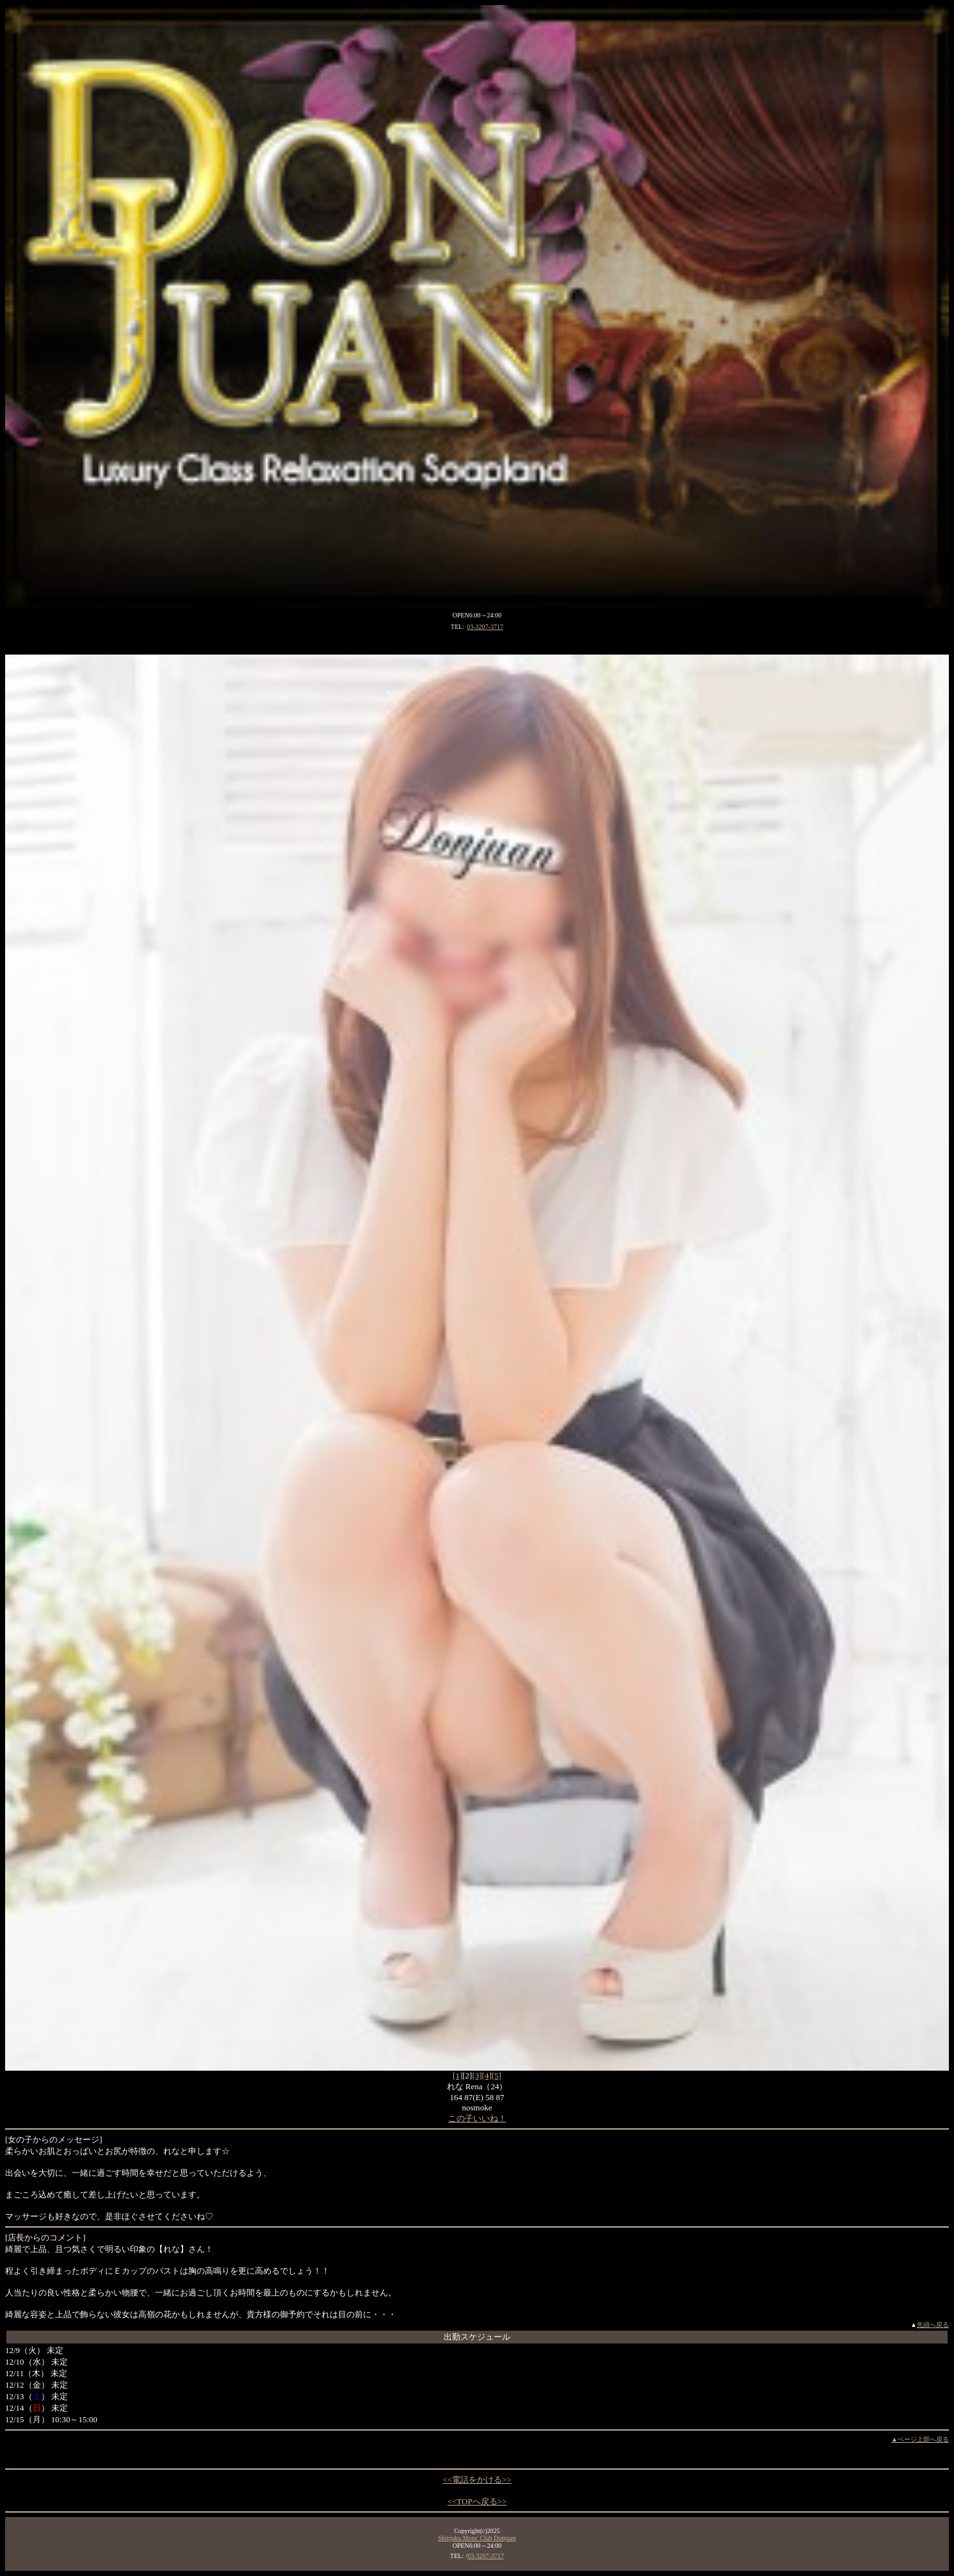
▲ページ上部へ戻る (920, 2439)
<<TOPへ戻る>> (477, 2501)
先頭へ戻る (933, 2324)
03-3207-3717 (485, 626)
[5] (496, 2075)
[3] (476, 2075)
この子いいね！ (477, 2118)
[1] (457, 2075)
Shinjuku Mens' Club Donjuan (477, 2537)
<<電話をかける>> (476, 2479)
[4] (487, 2075)
